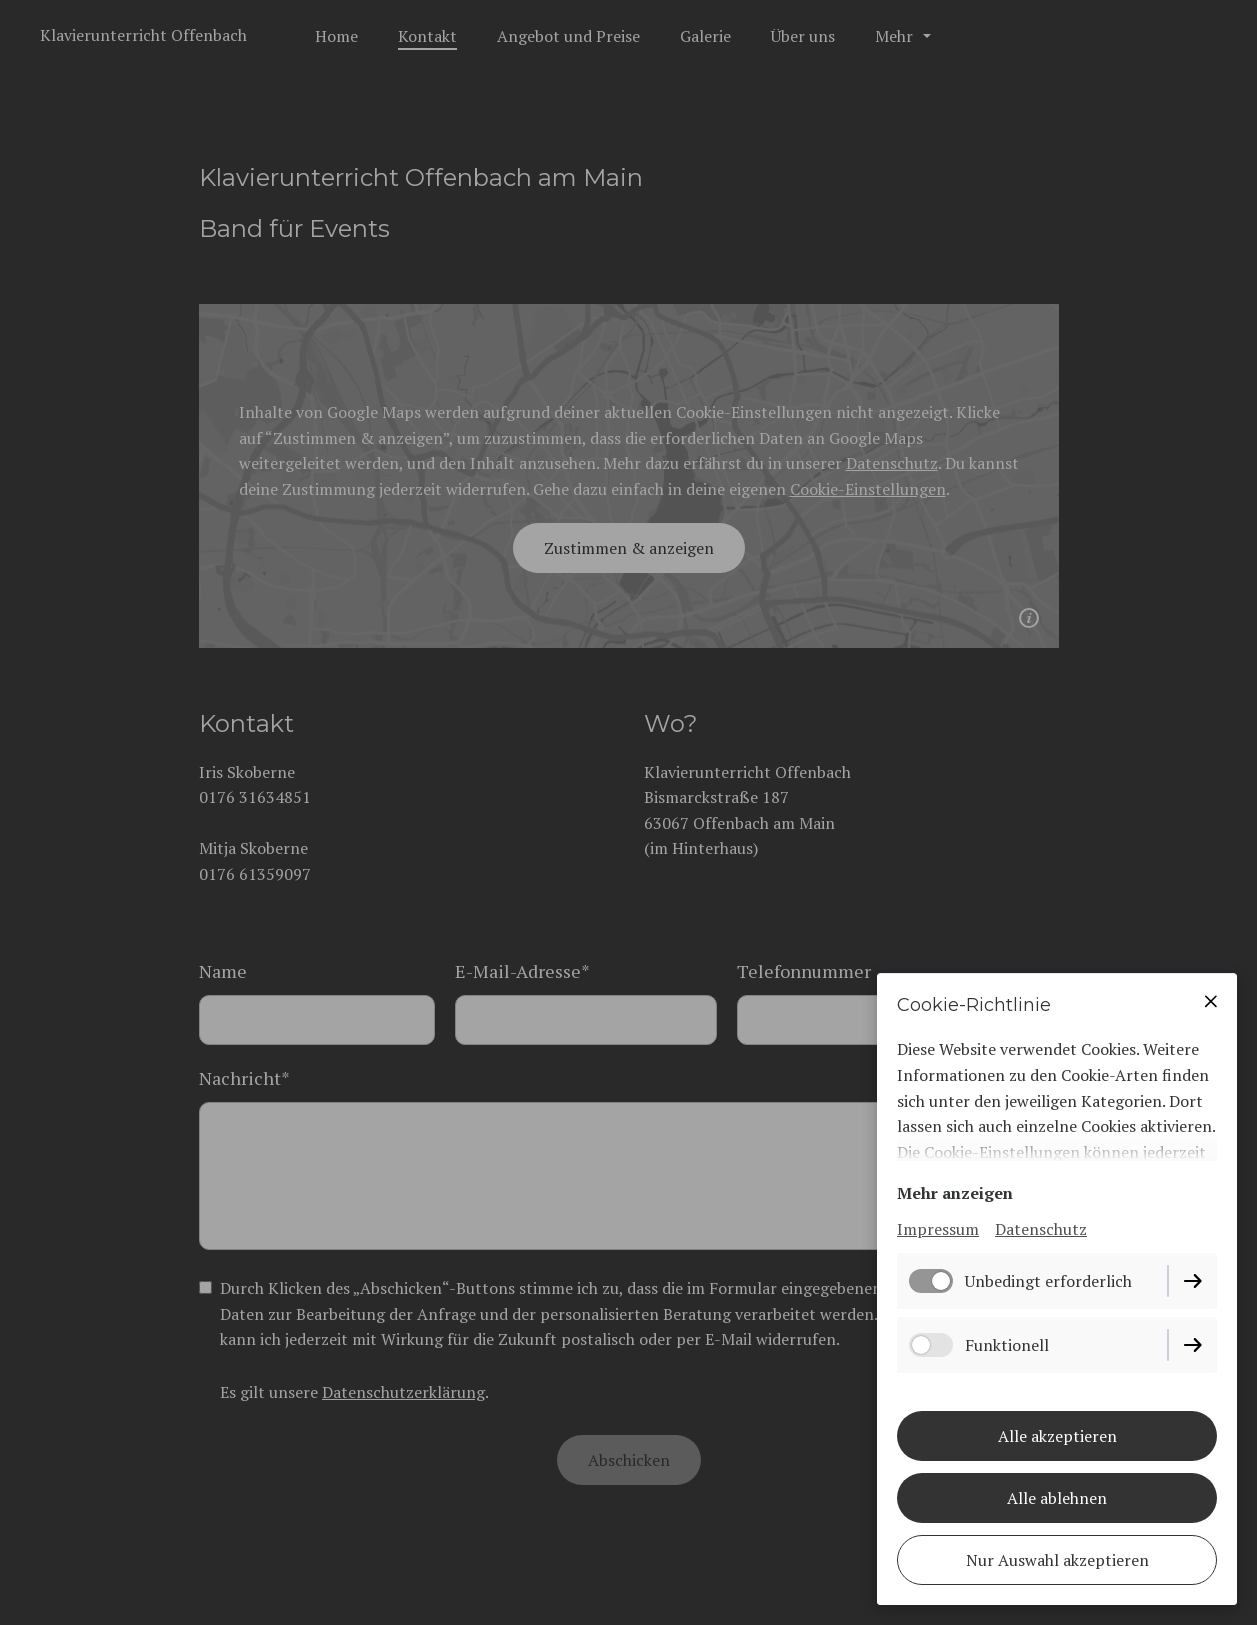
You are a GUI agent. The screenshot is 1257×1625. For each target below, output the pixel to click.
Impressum (938, 1229)
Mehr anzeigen (955, 1193)
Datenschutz (1041, 1229)
